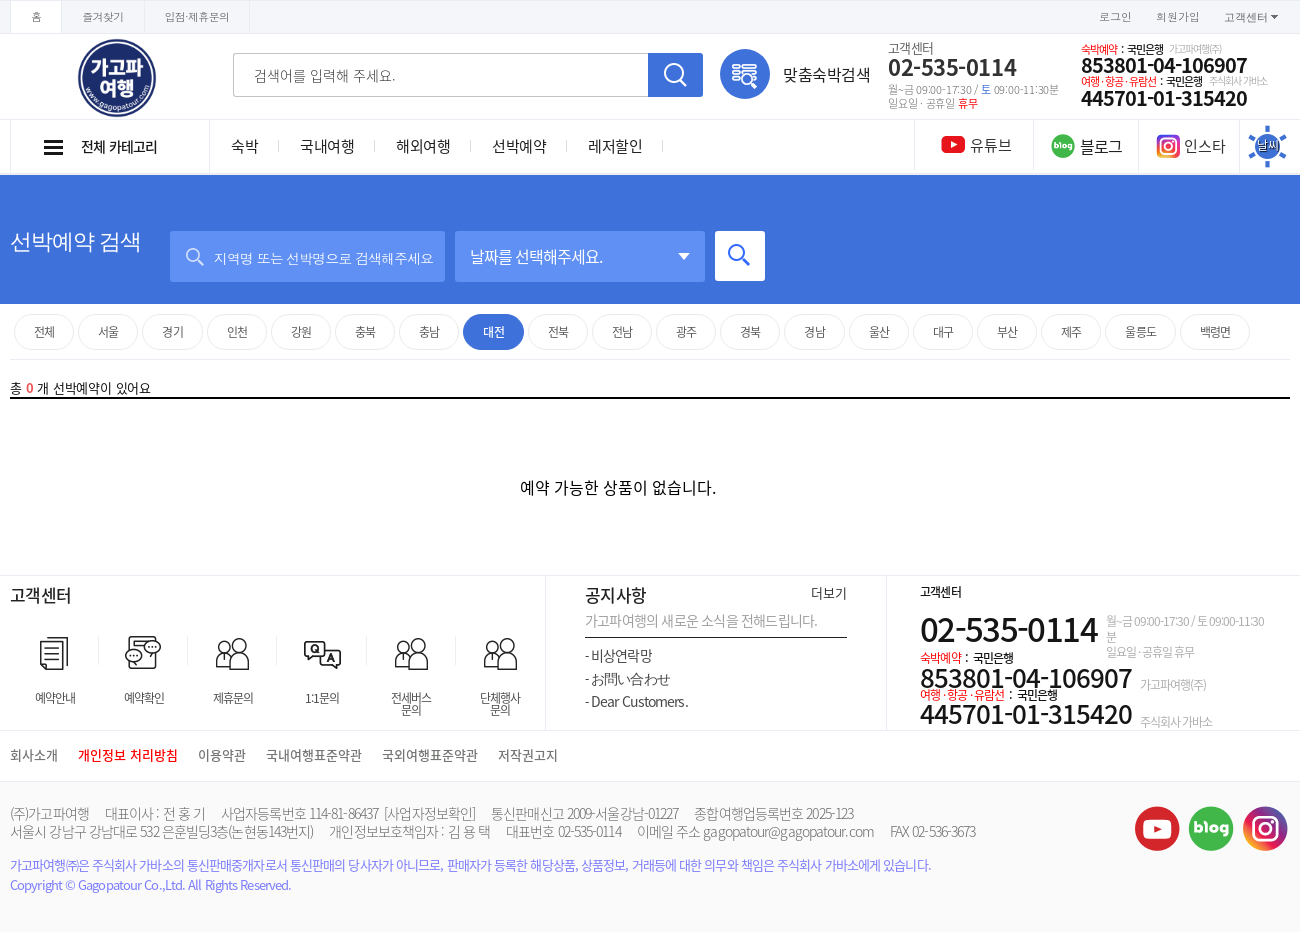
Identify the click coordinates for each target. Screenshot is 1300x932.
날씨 (1268, 145)
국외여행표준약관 (430, 754)
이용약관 (222, 754)
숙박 (244, 146)
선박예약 (519, 146)
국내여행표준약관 (314, 754)
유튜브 (1157, 828)
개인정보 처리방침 (128, 754)
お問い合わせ (627, 678)
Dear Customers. (636, 701)
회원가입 (1178, 16)
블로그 (1211, 828)
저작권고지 (528, 754)
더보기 (829, 592)
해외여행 (423, 146)
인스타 (1191, 146)
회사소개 (34, 754)
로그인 (1115, 16)
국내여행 (327, 146)
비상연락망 (618, 655)
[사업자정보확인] (429, 813)
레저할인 (615, 146)
